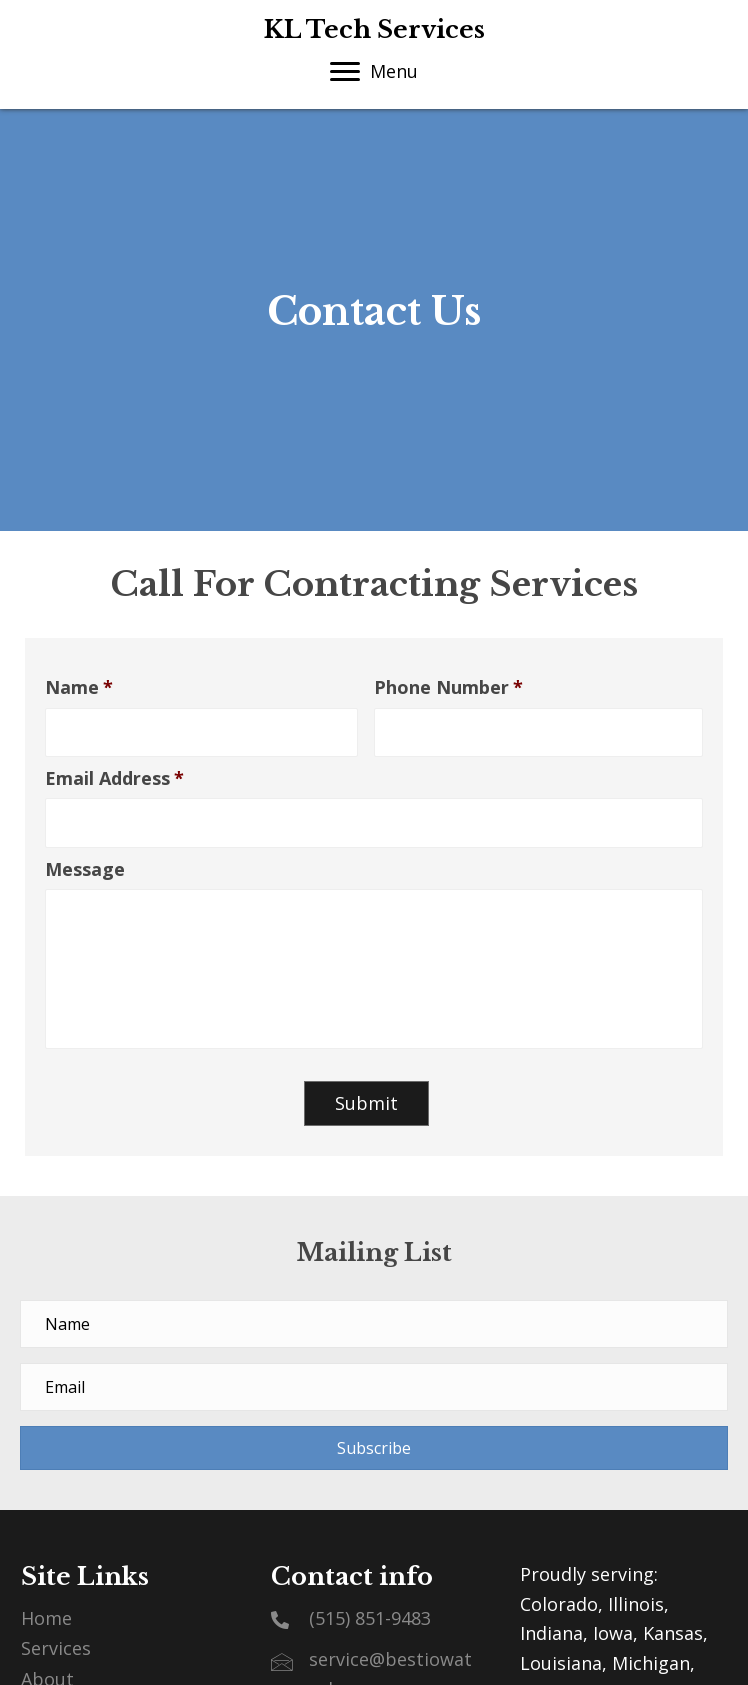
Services (56, 1648)
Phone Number (448, 687)
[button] (374, 1448)
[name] (374, 1324)
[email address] (374, 1387)
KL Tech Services (374, 29)
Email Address (114, 778)
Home (46, 1618)
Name (79, 687)
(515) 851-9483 (370, 1618)
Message (85, 869)
